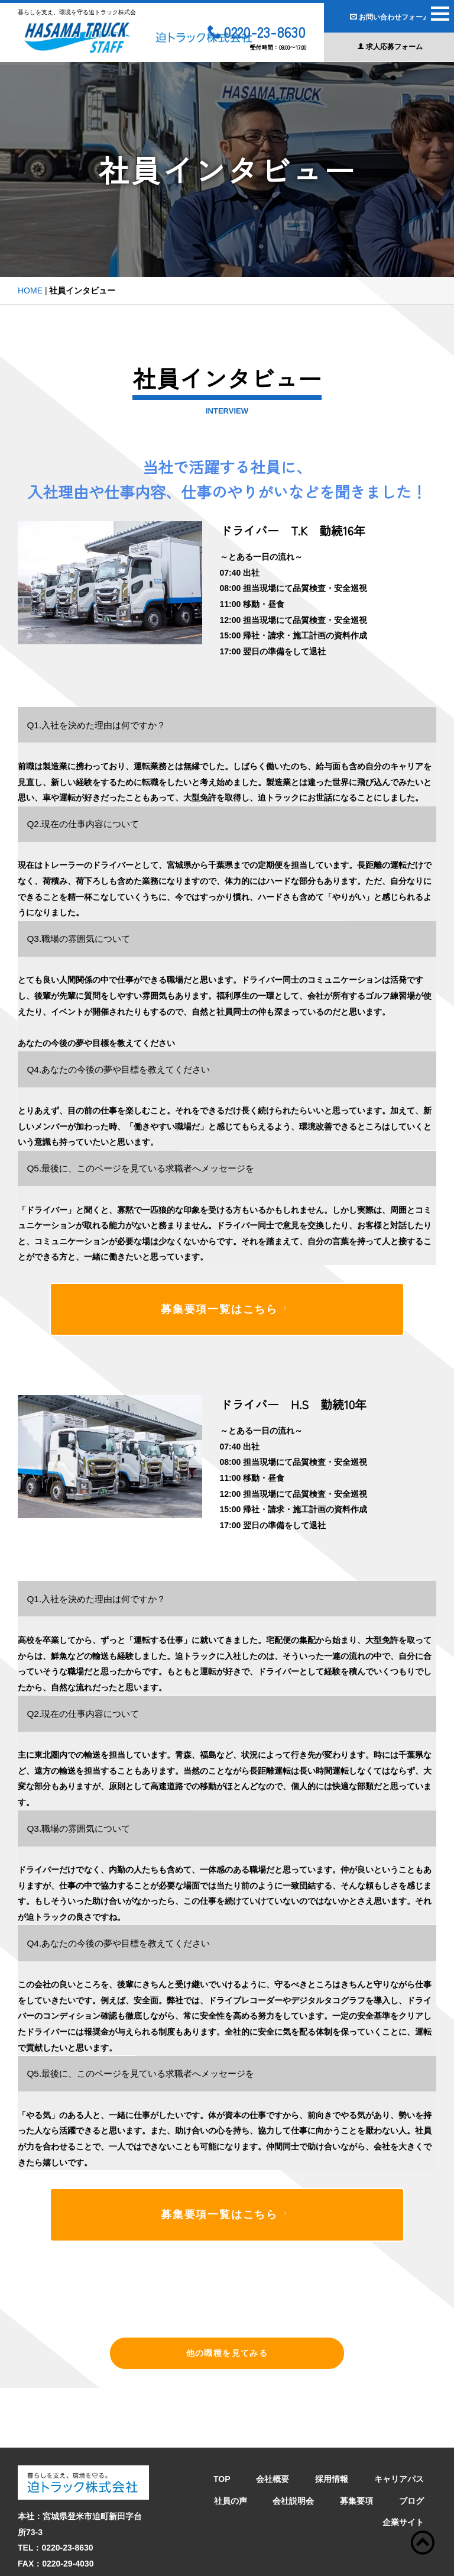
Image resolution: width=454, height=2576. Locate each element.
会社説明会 (293, 2440)
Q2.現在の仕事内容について (83, 824)
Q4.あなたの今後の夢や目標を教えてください (118, 1069)
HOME (30, 290)
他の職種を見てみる (227, 2353)
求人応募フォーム (390, 47)
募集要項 (356, 2440)
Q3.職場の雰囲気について (78, 939)
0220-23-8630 (256, 33)
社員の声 (230, 2440)
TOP (222, 2419)
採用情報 (331, 2419)
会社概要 (272, 2419)
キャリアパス (399, 2419)
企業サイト (403, 2462)
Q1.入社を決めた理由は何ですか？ (96, 725)
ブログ (411, 2440)
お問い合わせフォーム (390, 17)
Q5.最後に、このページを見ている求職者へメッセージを (140, 1168)
